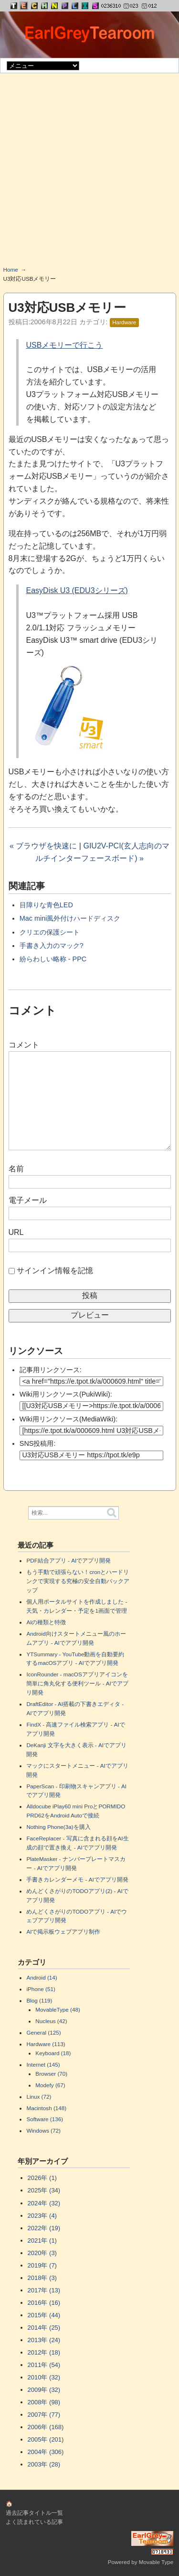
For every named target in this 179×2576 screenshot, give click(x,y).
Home (10, 269)
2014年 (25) (44, 2327)
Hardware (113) (45, 2044)
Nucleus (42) (51, 2021)
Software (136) (44, 2119)
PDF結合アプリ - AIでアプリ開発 (68, 1560)
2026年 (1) (42, 2177)
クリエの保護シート (50, 932)
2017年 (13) (44, 2290)
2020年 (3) (42, 2253)
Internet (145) (43, 2064)
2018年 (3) (42, 2277)
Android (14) (41, 1977)
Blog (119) (39, 2000)
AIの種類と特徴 (46, 1622)
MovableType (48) (57, 2009)
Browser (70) (51, 2073)
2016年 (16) (44, 2302)
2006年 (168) (46, 2427)
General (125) (43, 2032)
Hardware (124, 322)
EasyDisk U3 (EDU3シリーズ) (77, 590)
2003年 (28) (44, 2464)
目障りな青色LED (46, 905)
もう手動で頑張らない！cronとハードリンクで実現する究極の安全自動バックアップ (77, 1581)
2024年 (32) (44, 2203)
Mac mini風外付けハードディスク (70, 918)
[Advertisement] (89, 173)
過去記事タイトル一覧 (34, 2513)
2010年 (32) (44, 2377)
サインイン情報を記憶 (55, 1270)
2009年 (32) (44, 2389)
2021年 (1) (42, 2240)
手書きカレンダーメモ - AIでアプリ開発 (77, 1879)
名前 (16, 1169)
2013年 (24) (44, 2340)
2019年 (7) (42, 2265)
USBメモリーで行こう (64, 345)
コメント (24, 1045)
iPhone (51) (40, 1989)
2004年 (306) (46, 2451)
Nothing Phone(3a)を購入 (58, 1827)
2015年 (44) (44, 2315)
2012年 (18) (44, 2352)
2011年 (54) (44, 2364)
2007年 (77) (44, 2414)
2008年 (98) (44, 2402)
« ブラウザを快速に (43, 846)
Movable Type (156, 2562)
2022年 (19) (44, 2228)
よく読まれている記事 (34, 2522)
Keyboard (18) (53, 2053)
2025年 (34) (44, 2190)
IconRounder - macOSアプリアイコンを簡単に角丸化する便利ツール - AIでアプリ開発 (77, 1683)
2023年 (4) (42, 2215)
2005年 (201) (46, 2439)
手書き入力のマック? (52, 945)
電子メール (28, 1200)
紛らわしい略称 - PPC (53, 959)
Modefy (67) (50, 2085)
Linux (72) (38, 2096)
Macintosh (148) (46, 2108)
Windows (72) (43, 2130)
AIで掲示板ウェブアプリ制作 (63, 1931)
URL (16, 1232)
